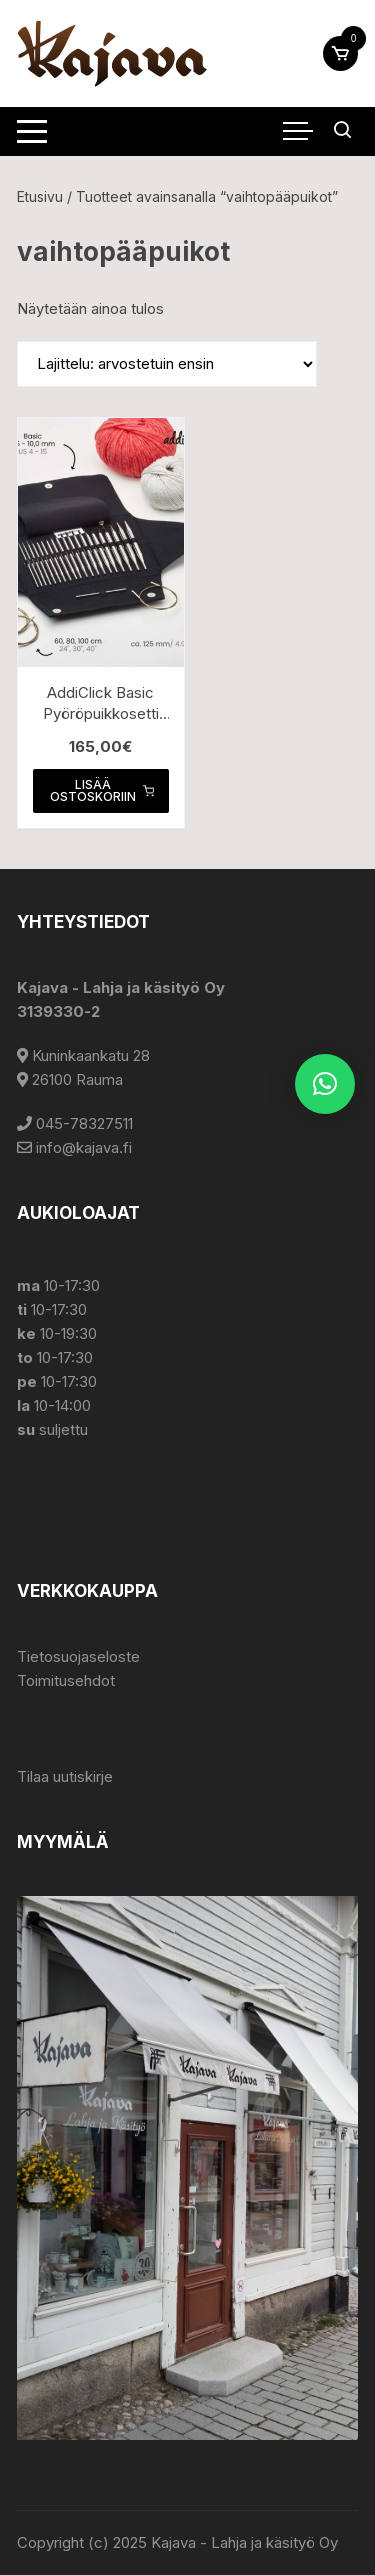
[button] (325, 1084)
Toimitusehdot (66, 1680)
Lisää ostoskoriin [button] (102, 790)
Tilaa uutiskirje (65, 1776)
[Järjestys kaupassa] (167, 364)
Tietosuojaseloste (78, 1656)
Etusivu (40, 196)
